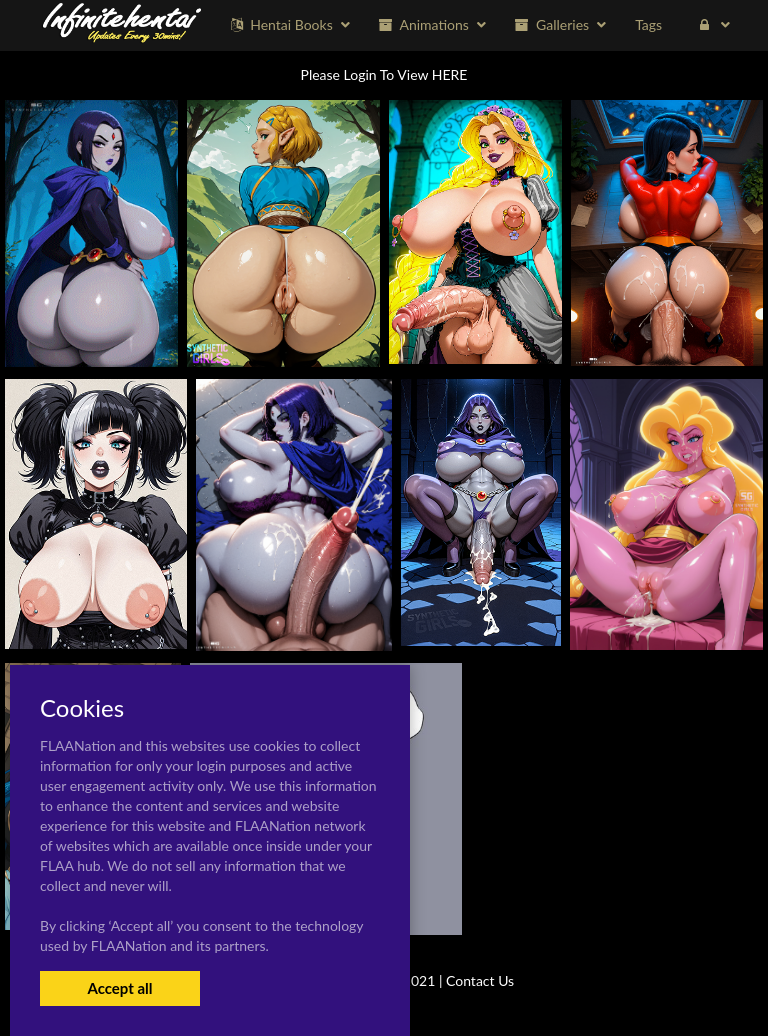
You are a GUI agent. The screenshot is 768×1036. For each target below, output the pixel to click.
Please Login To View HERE (384, 74)
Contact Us (480, 980)
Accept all (119, 988)
